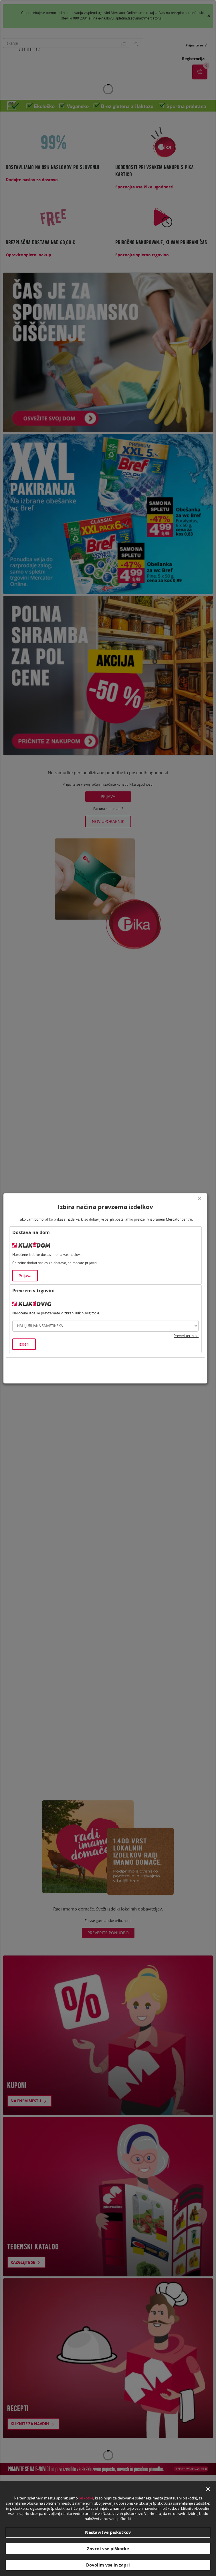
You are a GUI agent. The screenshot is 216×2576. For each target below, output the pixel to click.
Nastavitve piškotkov (108, 2532)
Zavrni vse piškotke (108, 2548)
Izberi (24, 1344)
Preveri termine (186, 1335)
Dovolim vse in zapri (108, 2565)
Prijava (25, 1275)
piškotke (86, 2498)
